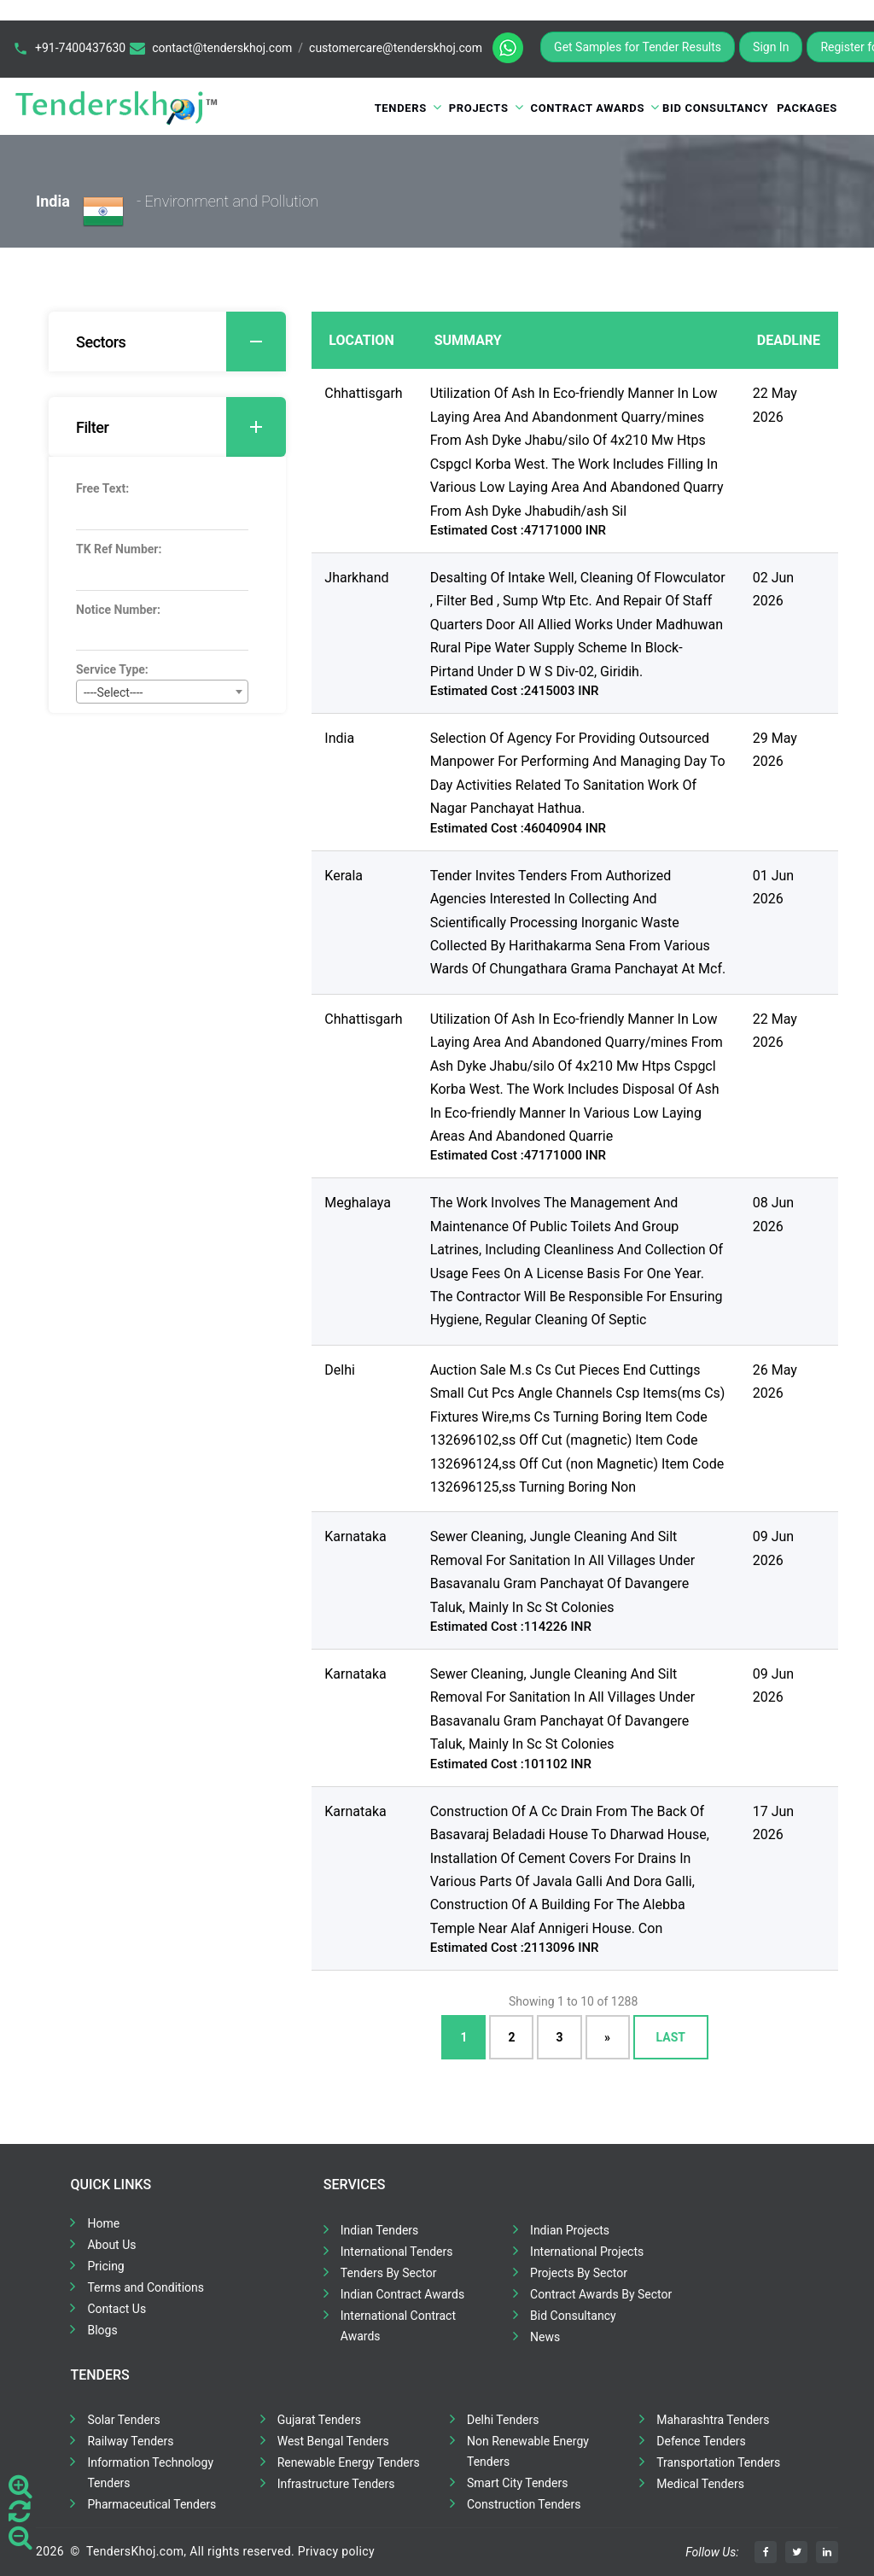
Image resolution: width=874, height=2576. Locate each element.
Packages (807, 108)
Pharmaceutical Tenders (151, 2504)
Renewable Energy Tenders (348, 2462)
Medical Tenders (700, 2484)
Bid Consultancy (715, 108)
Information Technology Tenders (150, 2473)
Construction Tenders (523, 2504)
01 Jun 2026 (773, 887)
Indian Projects (569, 2230)
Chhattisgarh (363, 393)
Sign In (771, 47)
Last (670, 2037)
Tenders (401, 108)
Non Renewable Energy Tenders (528, 2451)
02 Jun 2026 (773, 589)
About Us (111, 2245)
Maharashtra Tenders (712, 2420)
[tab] (167, 341)
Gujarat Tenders (319, 2420)
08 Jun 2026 (773, 1214)
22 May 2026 (775, 404)
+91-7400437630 (80, 48)
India (339, 738)
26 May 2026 (775, 1381)
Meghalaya (357, 1203)
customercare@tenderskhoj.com (395, 48)
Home (103, 2223)
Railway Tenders (130, 2441)
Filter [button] (181, 427)
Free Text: (102, 488)
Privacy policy (336, 2551)
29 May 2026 (775, 749)
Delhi (339, 1370)
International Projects (587, 2251)
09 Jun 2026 (773, 1548)
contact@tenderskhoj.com (222, 48)
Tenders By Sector (389, 2273)
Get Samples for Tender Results (637, 47)
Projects (479, 108)
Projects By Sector (578, 2273)
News (545, 2337)
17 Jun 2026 (773, 1823)
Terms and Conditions (145, 2287)
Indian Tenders (380, 2230)
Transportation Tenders (718, 2462)
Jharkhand (356, 578)
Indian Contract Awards (402, 2294)
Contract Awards (588, 108)
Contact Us (116, 2309)
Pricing (105, 2266)
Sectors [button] (181, 341)
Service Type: (112, 669)
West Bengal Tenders (333, 2441)
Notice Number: (118, 609)
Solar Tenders (123, 2420)
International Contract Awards (398, 2326)
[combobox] (162, 692)
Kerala (343, 875)
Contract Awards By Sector (601, 2294)
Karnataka (355, 1536)
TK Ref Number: (118, 549)
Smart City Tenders (517, 2483)
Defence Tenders (701, 2441)
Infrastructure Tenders (336, 2484)
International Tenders (397, 2251)
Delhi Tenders (503, 2420)
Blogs (102, 2330)
